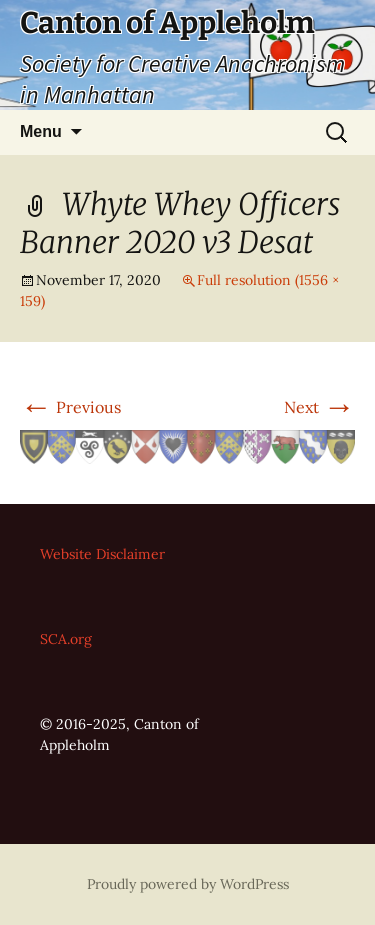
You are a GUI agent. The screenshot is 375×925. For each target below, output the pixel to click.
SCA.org (66, 639)
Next (319, 407)
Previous (70, 407)
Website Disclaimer (102, 554)
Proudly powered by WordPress (188, 884)
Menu (41, 131)
